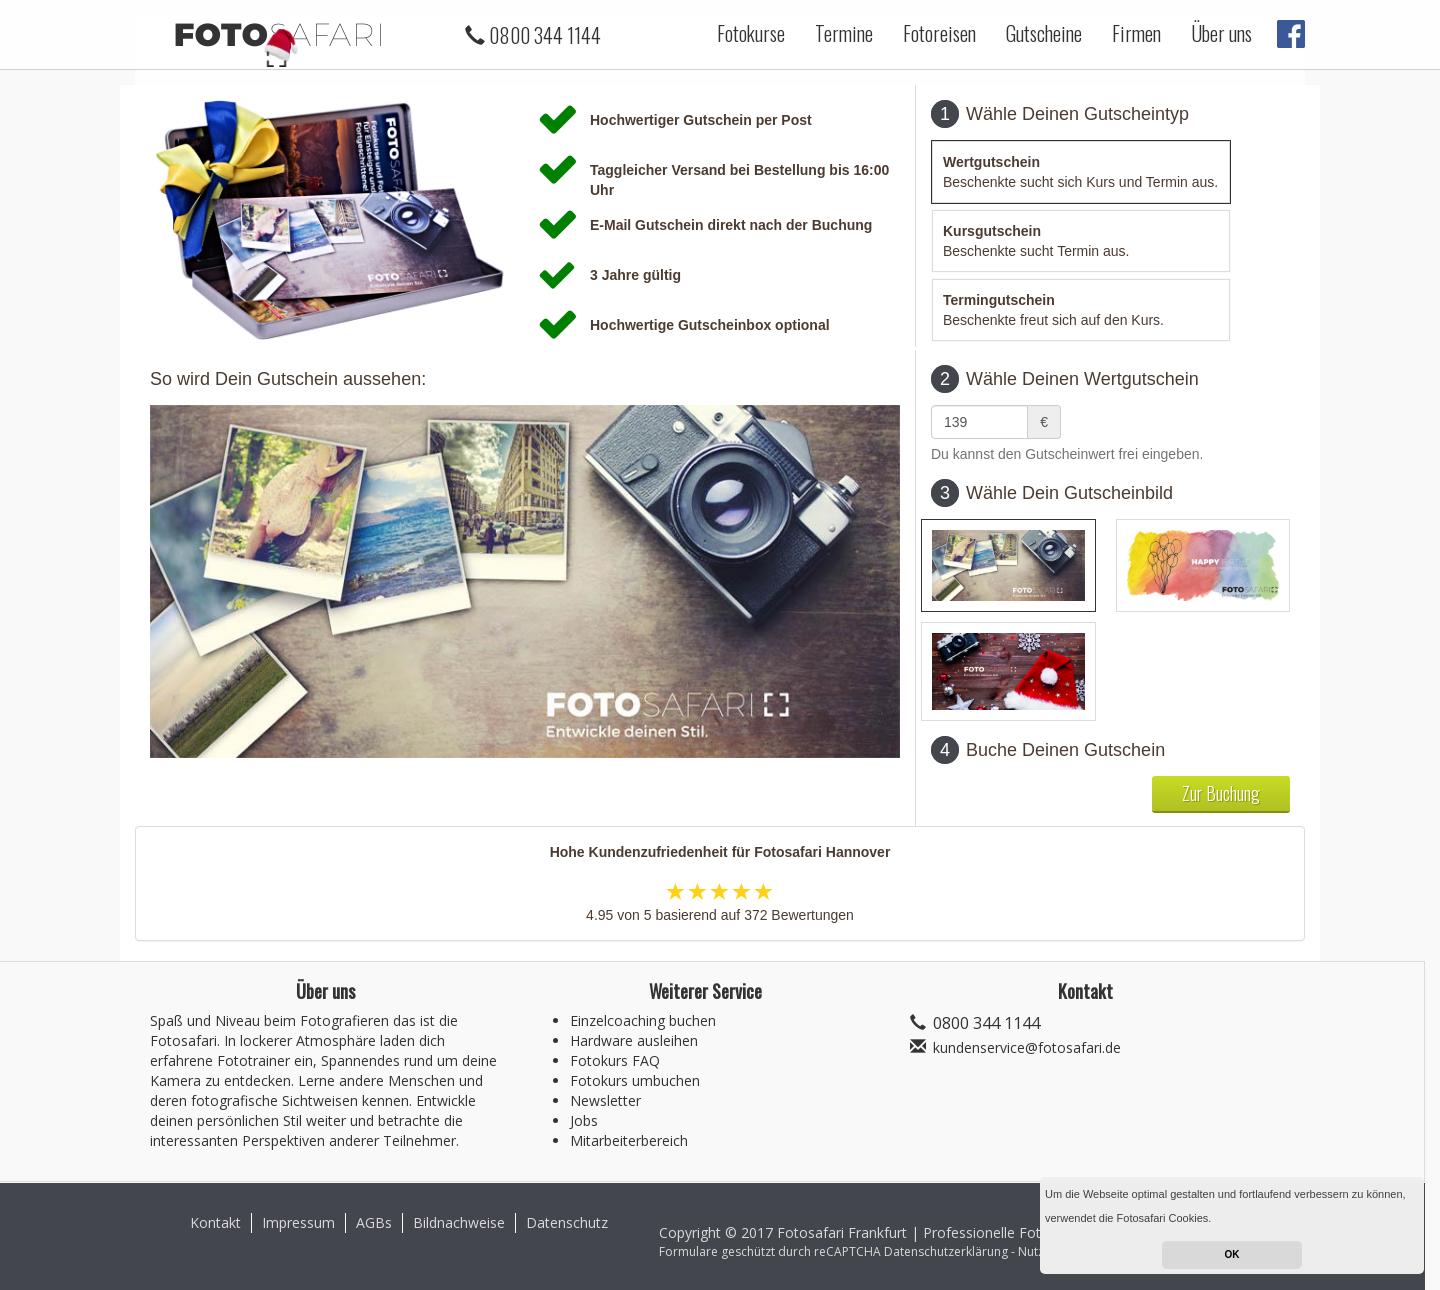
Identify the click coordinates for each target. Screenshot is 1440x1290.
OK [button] (1232, 1254)
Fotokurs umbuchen (635, 1080)
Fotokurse (751, 33)
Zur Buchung (1221, 793)
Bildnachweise (459, 1222)
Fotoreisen (939, 33)
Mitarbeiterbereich (629, 1140)
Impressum (298, 1222)
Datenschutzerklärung (946, 1251)
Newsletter (605, 1100)
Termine (844, 33)
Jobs (584, 1120)
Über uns (1221, 33)
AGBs (374, 1222)
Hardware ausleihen (634, 1040)
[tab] (1081, 172)
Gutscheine (1044, 33)
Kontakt (215, 1222)
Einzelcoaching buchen (643, 1020)
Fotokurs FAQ (615, 1060)
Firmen (1136, 33)
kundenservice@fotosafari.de (1027, 1047)
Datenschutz (567, 1222)
